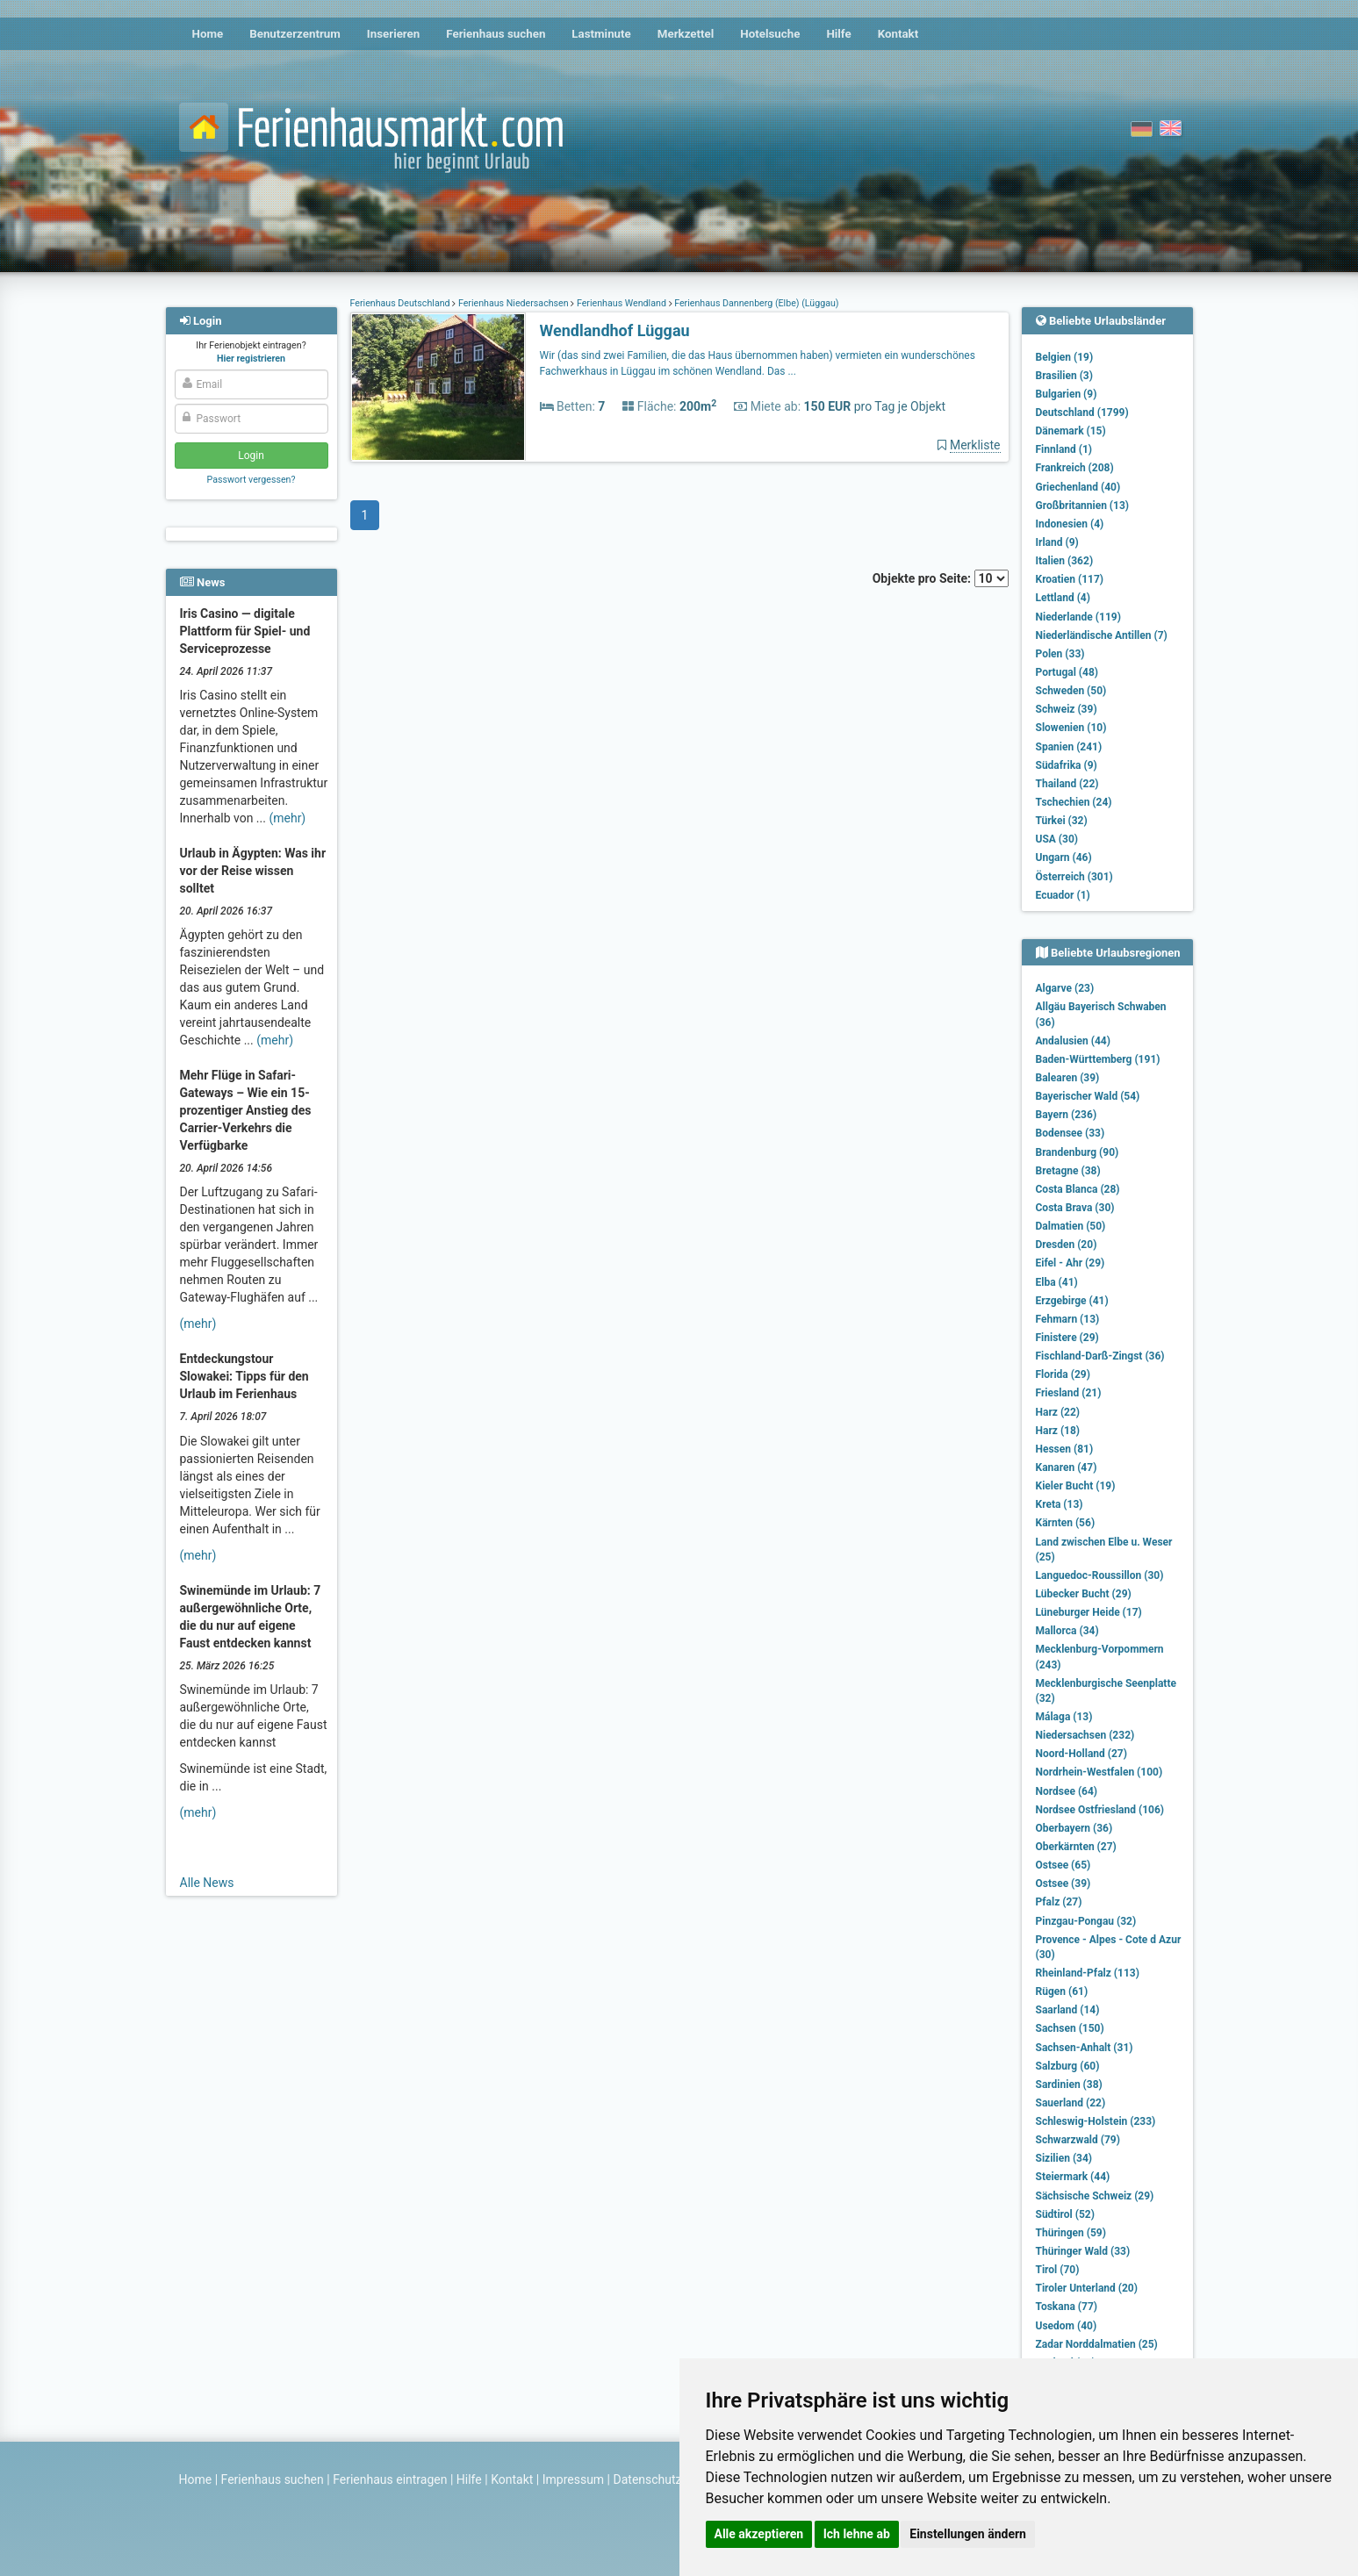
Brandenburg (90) (1077, 1152)
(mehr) (287, 818)
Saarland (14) (1068, 2010)
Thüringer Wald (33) (1083, 2251)
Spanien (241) (1069, 747)
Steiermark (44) (1073, 2177)
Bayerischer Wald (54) (1088, 1096)
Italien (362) (1065, 561)
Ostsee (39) (1063, 1883)
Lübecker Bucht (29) (1084, 1594)
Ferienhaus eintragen (390, 2479)
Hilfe (838, 33)
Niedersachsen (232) (1085, 1735)
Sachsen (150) (1070, 2028)
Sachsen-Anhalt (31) (1084, 2047)
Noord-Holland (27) (1081, 1753)
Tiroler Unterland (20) (1087, 2288)
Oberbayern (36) (1074, 1828)
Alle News (207, 1883)
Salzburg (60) (1068, 2066)
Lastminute (600, 33)
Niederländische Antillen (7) (1102, 635)
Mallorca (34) (1067, 1631)
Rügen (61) (1062, 1991)
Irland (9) (1057, 542)
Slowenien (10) (1071, 727)
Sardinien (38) (1069, 2084)
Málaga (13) (1064, 1717)
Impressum (573, 2479)
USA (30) (1057, 839)
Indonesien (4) (1070, 524)
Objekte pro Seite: (941, 578)
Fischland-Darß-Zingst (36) (1100, 1356)
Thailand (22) (1067, 784)
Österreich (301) (1074, 877)
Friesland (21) (1069, 1393)
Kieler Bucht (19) (1076, 1486)
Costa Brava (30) (1075, 1208)
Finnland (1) (1064, 449)
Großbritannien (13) (1083, 505)
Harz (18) (1058, 1430)
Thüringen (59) (1071, 2233)
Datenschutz (648, 2479)
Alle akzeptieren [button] (759, 2534)
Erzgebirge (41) (1072, 1301)
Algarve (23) (1065, 988)
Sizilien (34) (1064, 2158)
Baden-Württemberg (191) (1098, 1059)
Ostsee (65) (1063, 1865)
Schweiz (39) (1066, 709)
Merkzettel (686, 33)
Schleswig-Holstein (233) (1096, 2121)
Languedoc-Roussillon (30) (1100, 1575)
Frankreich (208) (1075, 468)
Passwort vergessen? (250, 479)
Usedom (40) (1066, 2326)
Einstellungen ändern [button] (967, 2534)
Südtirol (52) (1065, 2214)
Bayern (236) (1066, 1115)
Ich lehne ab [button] (856, 2534)
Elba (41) (1057, 1282)
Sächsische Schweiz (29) (1095, 2196)
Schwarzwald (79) (1078, 2140)
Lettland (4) (1063, 598)
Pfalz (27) (1059, 1902)
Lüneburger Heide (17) (1089, 1612)
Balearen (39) (1068, 1078)
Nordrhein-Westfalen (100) (1099, 1772)
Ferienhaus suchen (495, 33)
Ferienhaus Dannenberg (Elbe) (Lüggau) (755, 303)
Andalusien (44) (1073, 1041)
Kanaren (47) (1066, 1467)
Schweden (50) (1071, 691)
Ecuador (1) (1063, 895)
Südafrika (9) (1066, 765)
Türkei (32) (1062, 820)
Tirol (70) (1058, 2270)
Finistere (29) (1067, 1337)
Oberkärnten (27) (1076, 1847)
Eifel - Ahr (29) (1070, 1263)
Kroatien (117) (1070, 579)
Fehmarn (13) (1068, 1319)
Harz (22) (1058, 1412)
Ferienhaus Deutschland (401, 303)
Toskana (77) (1067, 2306)
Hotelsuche (770, 33)
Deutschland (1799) (1082, 412)
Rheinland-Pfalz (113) (1087, 1973)
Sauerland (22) (1071, 2103)
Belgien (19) (1065, 357)
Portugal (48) (1067, 672)
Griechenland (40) (1078, 487)
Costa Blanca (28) (1078, 1189)
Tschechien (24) (1074, 802)
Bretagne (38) (1068, 1171)
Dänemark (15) (1071, 431)
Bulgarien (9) (1066, 394)
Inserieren (393, 33)
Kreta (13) (1059, 1504)
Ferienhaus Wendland (621, 303)
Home (208, 33)
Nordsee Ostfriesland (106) (1100, 1810)
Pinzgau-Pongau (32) (1086, 1921)
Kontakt (898, 33)
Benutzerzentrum (295, 33)
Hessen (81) (1065, 1449)
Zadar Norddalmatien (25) (1097, 2344)
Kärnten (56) (1066, 1523)
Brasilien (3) (1064, 376)
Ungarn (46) (1064, 857)
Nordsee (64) (1067, 1791)
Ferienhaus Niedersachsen (513, 303)
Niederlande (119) (1078, 617)
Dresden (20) (1066, 1244)
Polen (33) (1060, 654)
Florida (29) (1063, 1374)
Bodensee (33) (1070, 1133)
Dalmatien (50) (1071, 1226)
